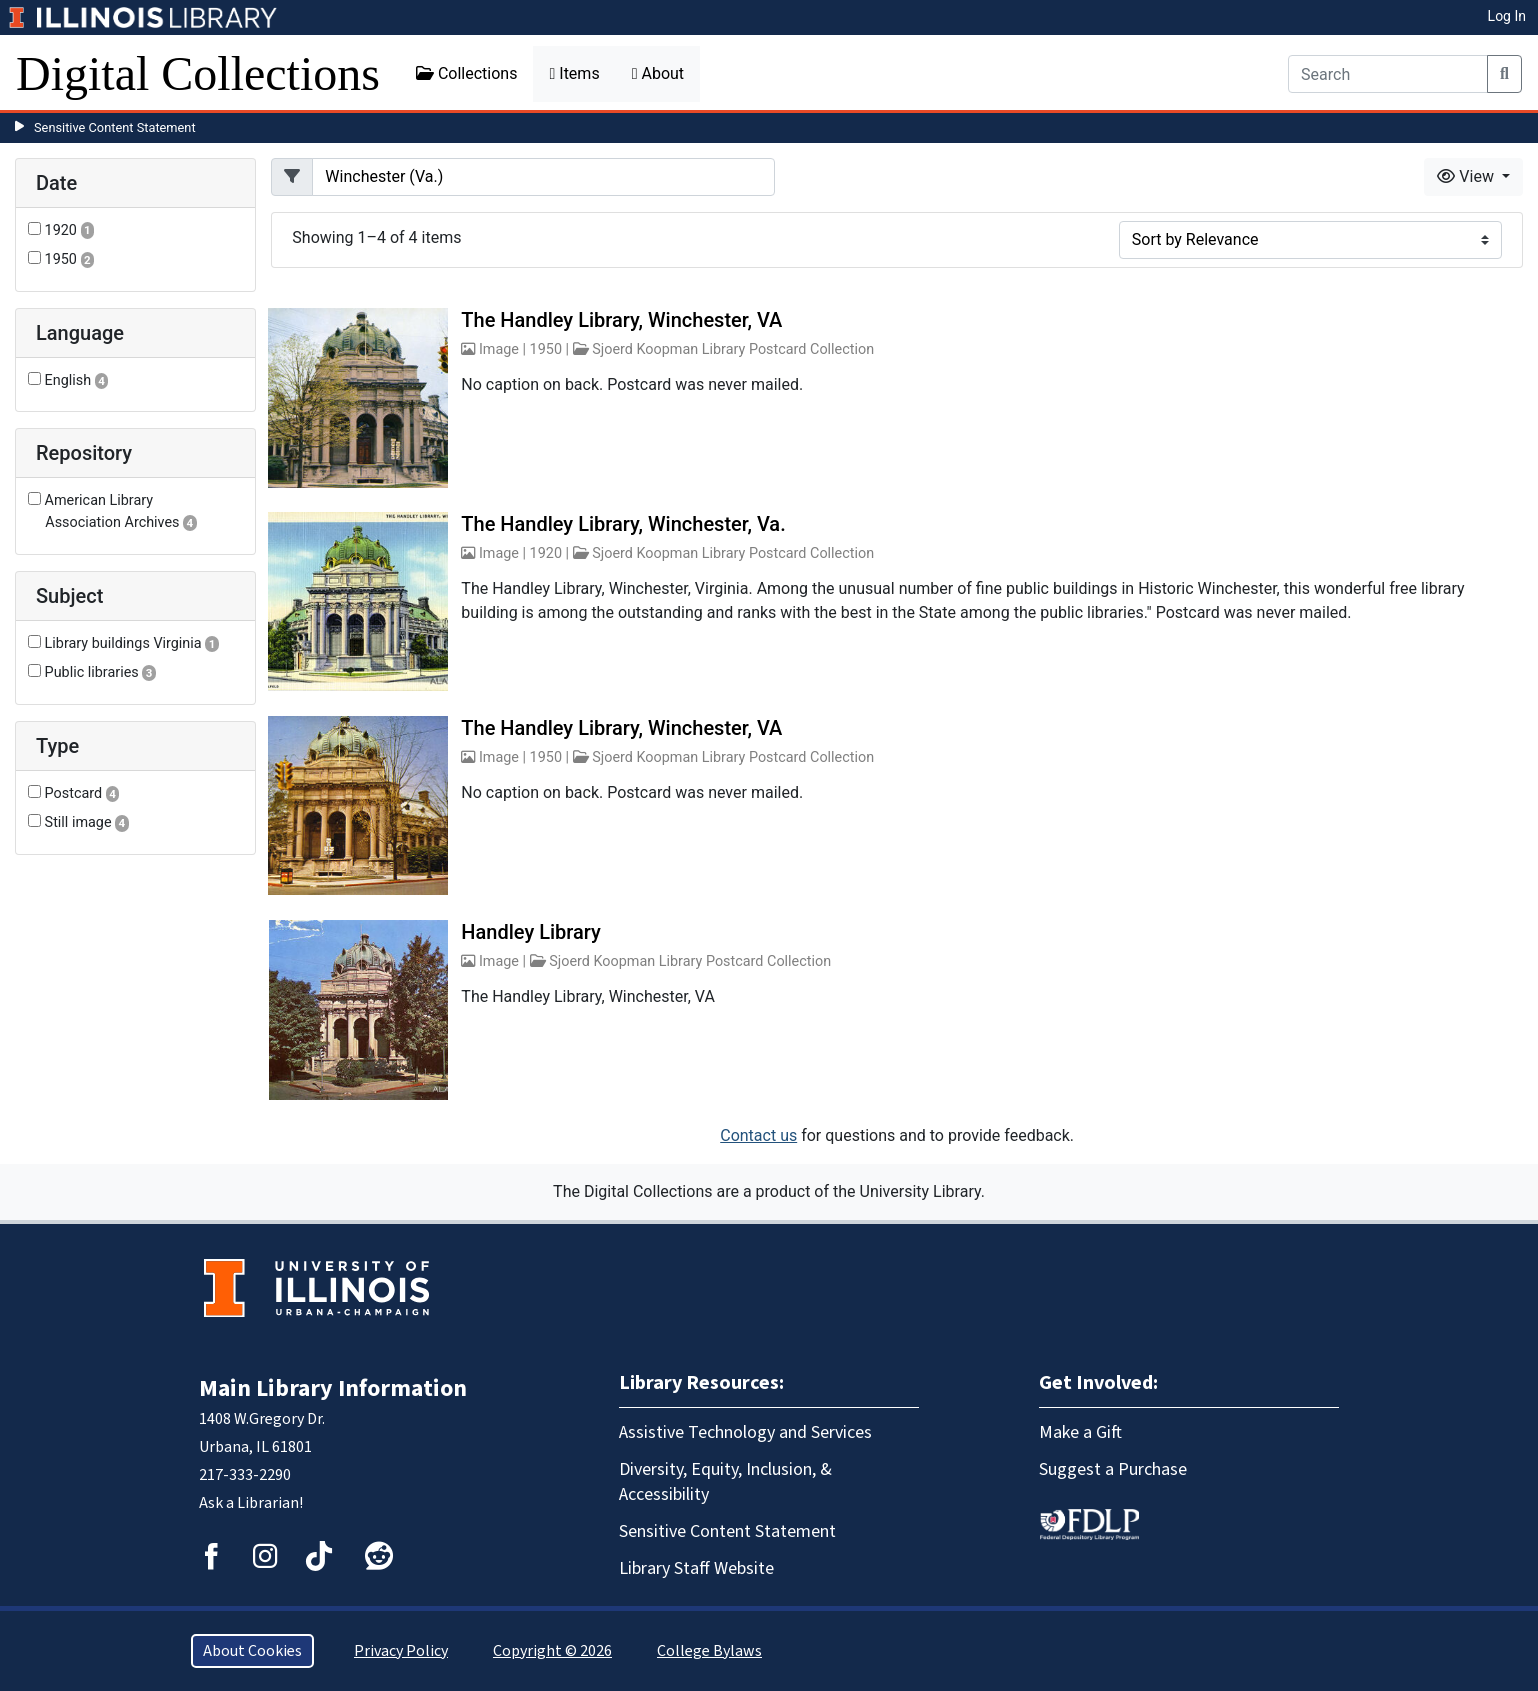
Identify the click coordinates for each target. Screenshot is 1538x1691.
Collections (467, 73)
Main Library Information (333, 1388)
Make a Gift (1080, 1432)
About (658, 73)
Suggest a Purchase (1113, 1469)
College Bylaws (709, 1651)
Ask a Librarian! (251, 1503)
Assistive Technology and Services (745, 1432)
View (1467, 176)
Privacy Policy (401, 1651)
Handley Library (531, 932)
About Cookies (252, 1651)
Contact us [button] (758, 1135)
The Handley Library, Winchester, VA (621, 320)
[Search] (1388, 74)
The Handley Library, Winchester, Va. (623, 524)
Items (574, 73)
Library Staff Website (696, 1568)
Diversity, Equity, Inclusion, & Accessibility (725, 1482)
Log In (1507, 16)
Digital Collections (198, 73)
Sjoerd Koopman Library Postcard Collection (733, 349)
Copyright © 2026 (552, 1651)
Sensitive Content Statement (115, 127)
